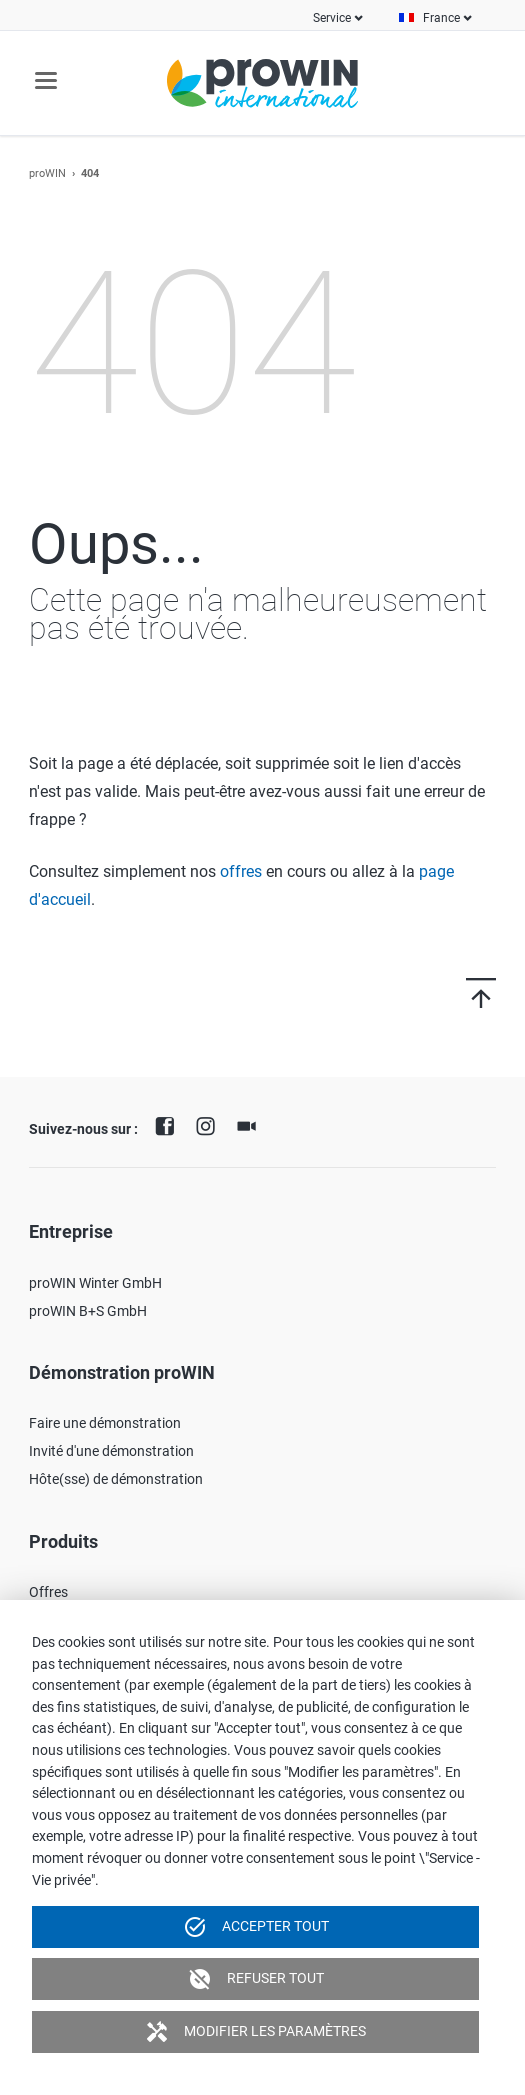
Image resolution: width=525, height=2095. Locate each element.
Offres (48, 1592)
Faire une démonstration (105, 1423)
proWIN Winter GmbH (95, 1283)
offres (241, 871)
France (441, 18)
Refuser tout (256, 1979)
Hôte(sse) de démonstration (116, 1479)
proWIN (47, 173)
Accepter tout (256, 1927)
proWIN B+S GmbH (88, 1311)
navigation (46, 80)
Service (332, 18)
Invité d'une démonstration (111, 1451)
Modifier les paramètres (255, 2032)
